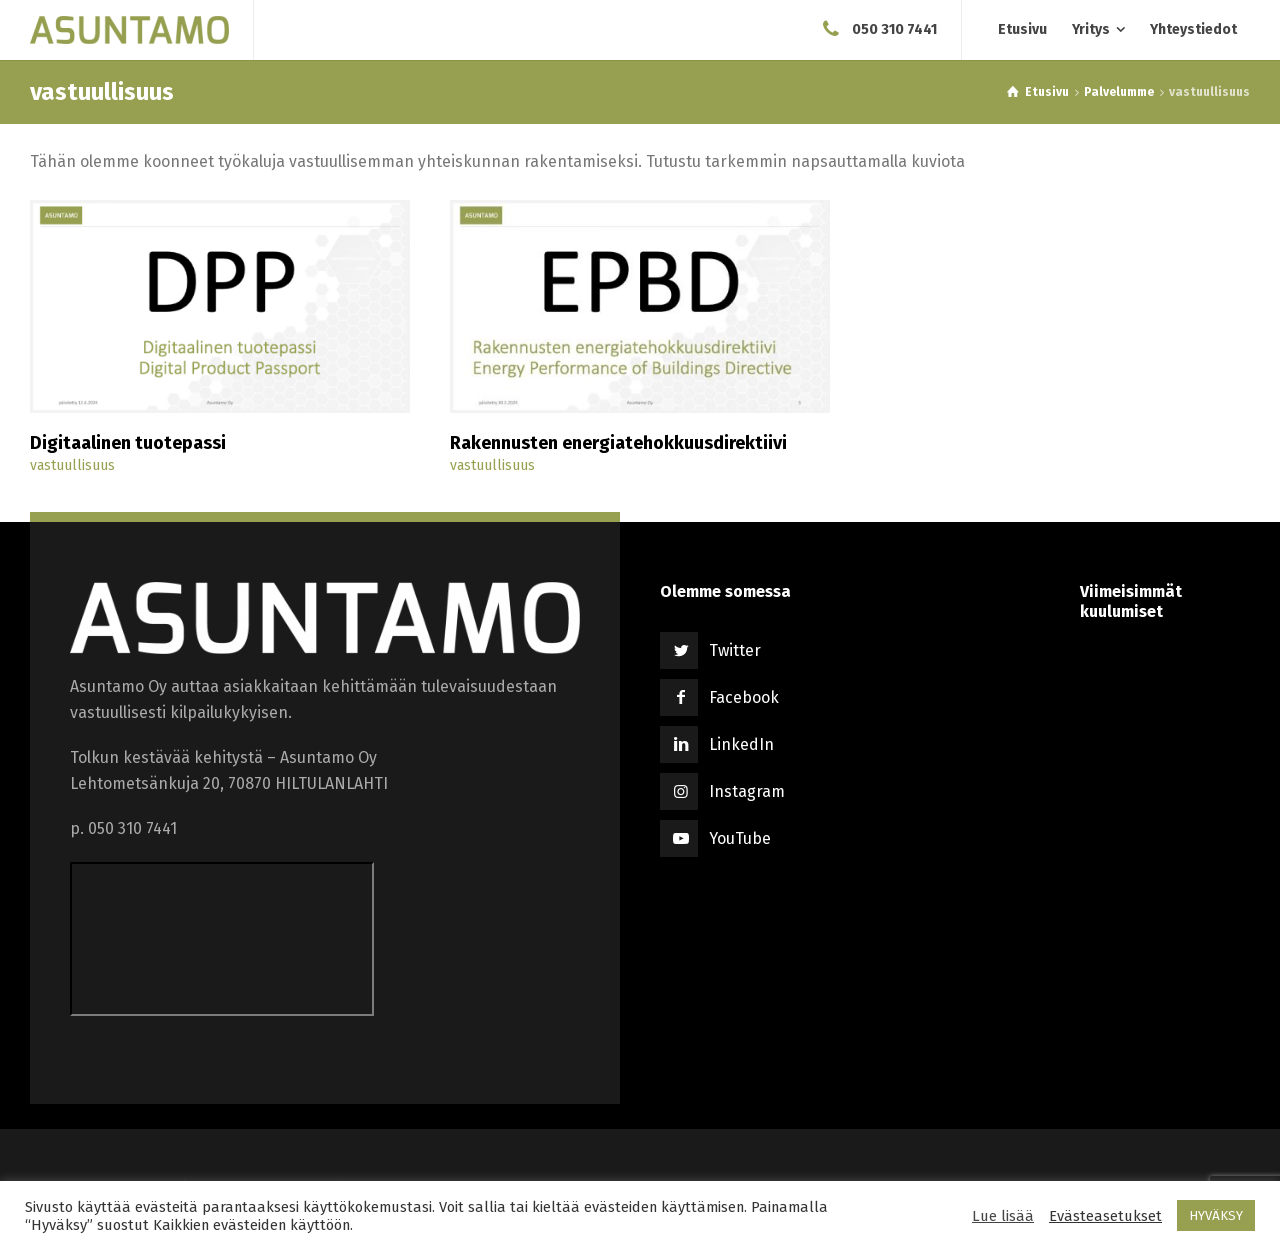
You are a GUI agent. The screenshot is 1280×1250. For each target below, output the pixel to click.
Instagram (747, 791)
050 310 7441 (894, 29)
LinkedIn (741, 744)
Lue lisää (1003, 1216)
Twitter (735, 650)
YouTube (740, 838)
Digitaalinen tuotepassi (128, 443)
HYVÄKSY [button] (1216, 1215)
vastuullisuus (72, 465)
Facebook (744, 697)
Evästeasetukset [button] (1105, 1216)
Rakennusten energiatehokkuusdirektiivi (618, 443)
